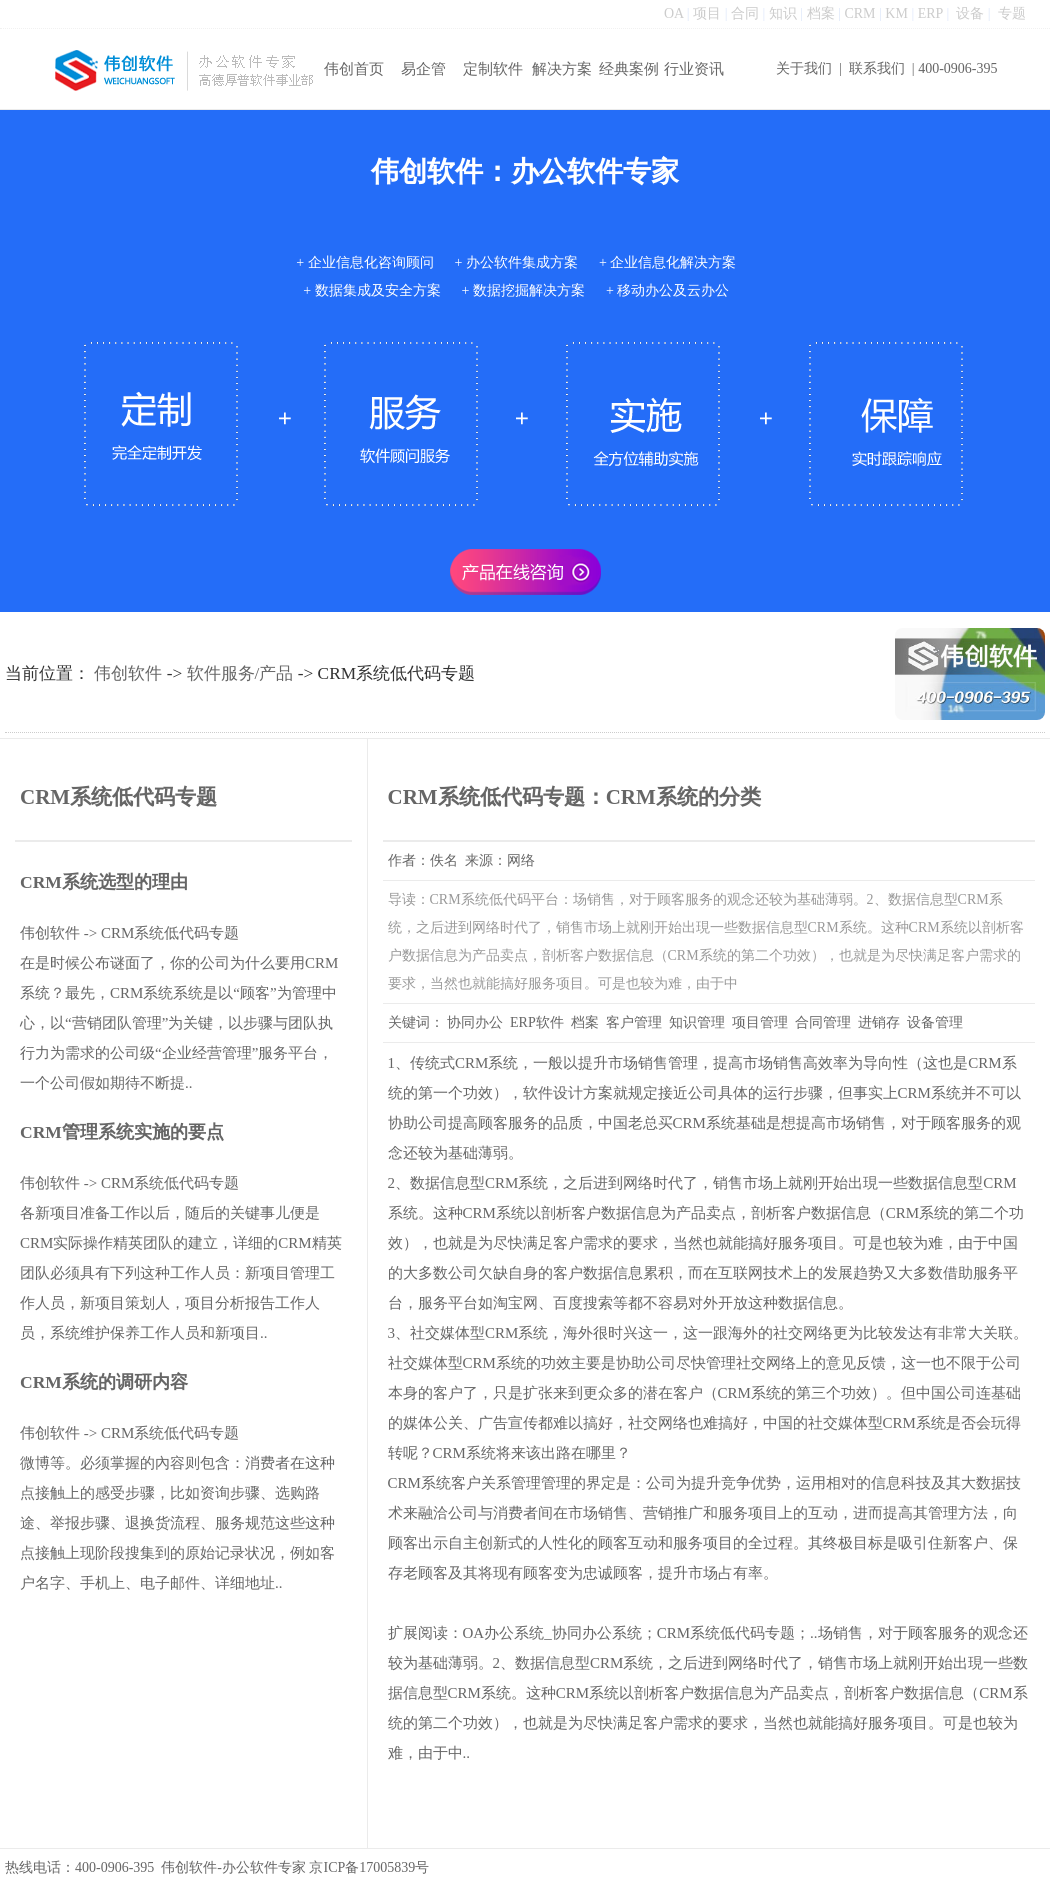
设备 (970, 13)
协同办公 (475, 1022)
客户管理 (634, 1022)
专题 (1012, 13)
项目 (707, 13)
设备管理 (935, 1022)
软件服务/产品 (240, 673)
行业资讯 (694, 69)
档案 (821, 13)
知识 (783, 13)
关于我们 (804, 68)
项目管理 (760, 1022)
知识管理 (697, 1022)
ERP (930, 13)
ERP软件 (537, 1022)
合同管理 (823, 1022)
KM (896, 13)
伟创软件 (128, 673)
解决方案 (562, 69)
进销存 (879, 1022)
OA (673, 13)
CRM (859, 13)
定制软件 (493, 69)
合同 (745, 13)
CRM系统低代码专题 (170, 933)
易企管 (423, 69)
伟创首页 (354, 69)
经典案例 (629, 69)
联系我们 (877, 68)
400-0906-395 (957, 68)
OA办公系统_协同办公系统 (552, 1633)
